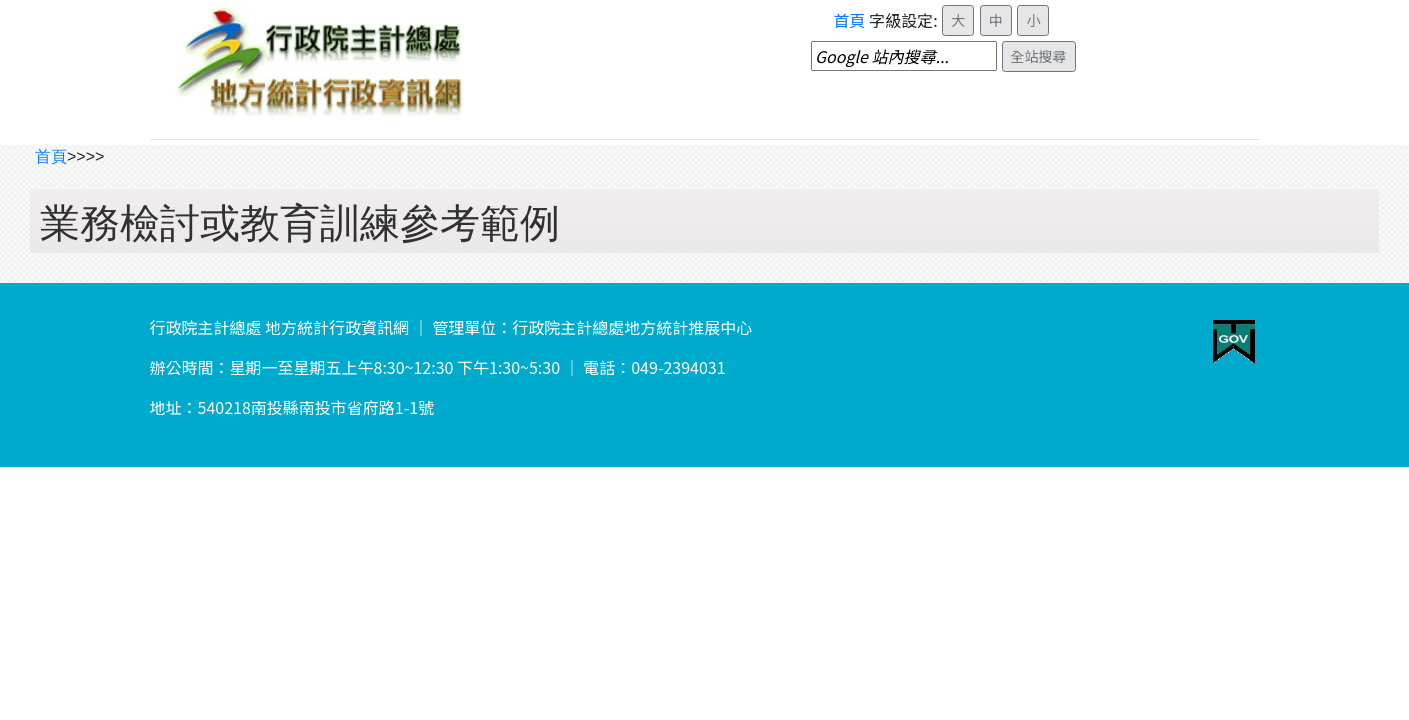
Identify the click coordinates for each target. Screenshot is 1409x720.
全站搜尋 (1039, 56)
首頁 (850, 20)
